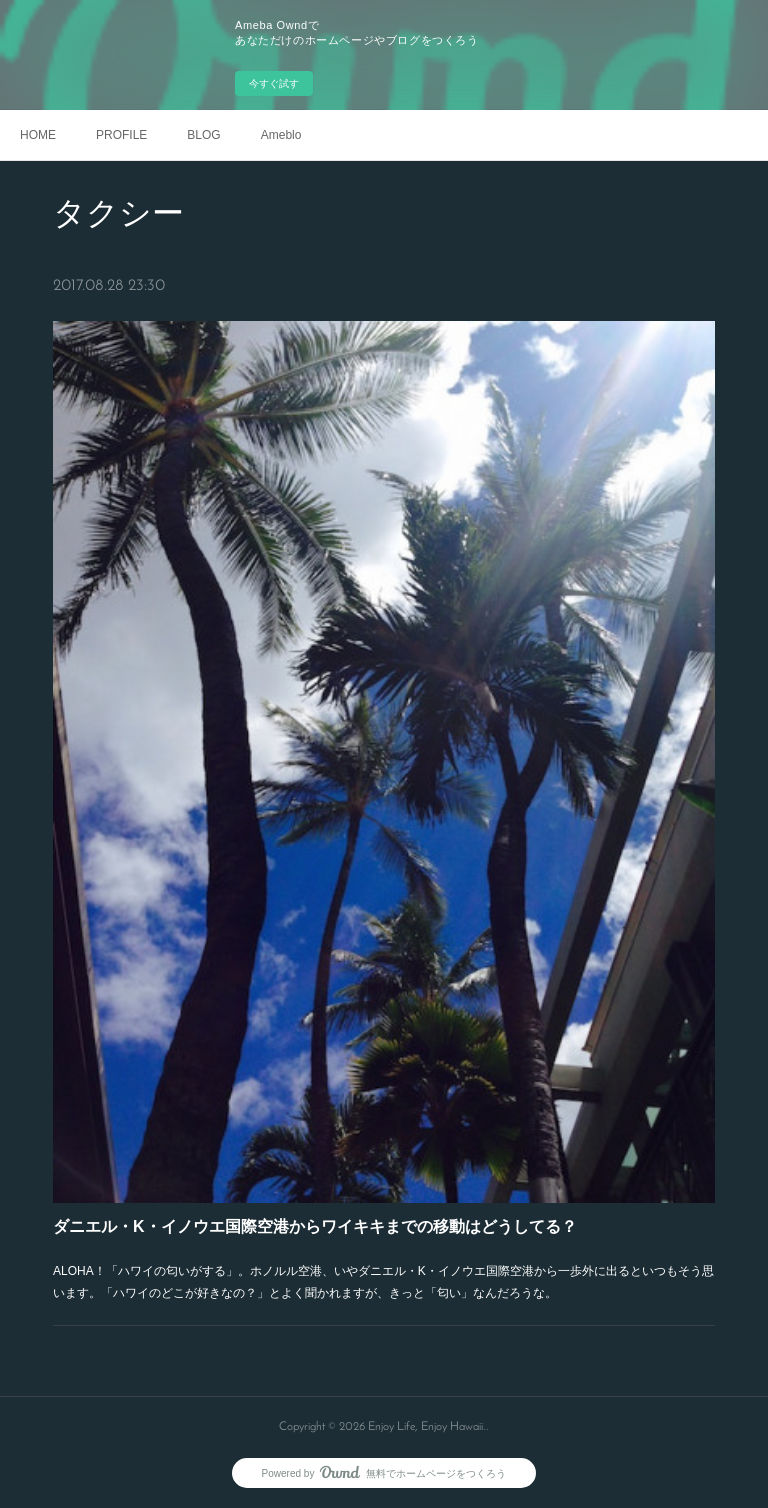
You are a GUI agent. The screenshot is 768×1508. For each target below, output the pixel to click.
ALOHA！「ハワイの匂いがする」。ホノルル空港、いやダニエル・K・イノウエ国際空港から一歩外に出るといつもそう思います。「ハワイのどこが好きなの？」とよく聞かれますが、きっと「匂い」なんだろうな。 (383, 1276)
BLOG (203, 135)
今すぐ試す (274, 83)
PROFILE (121, 135)
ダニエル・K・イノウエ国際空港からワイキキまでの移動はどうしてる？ (315, 1221)
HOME (38, 135)
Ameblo (281, 135)
